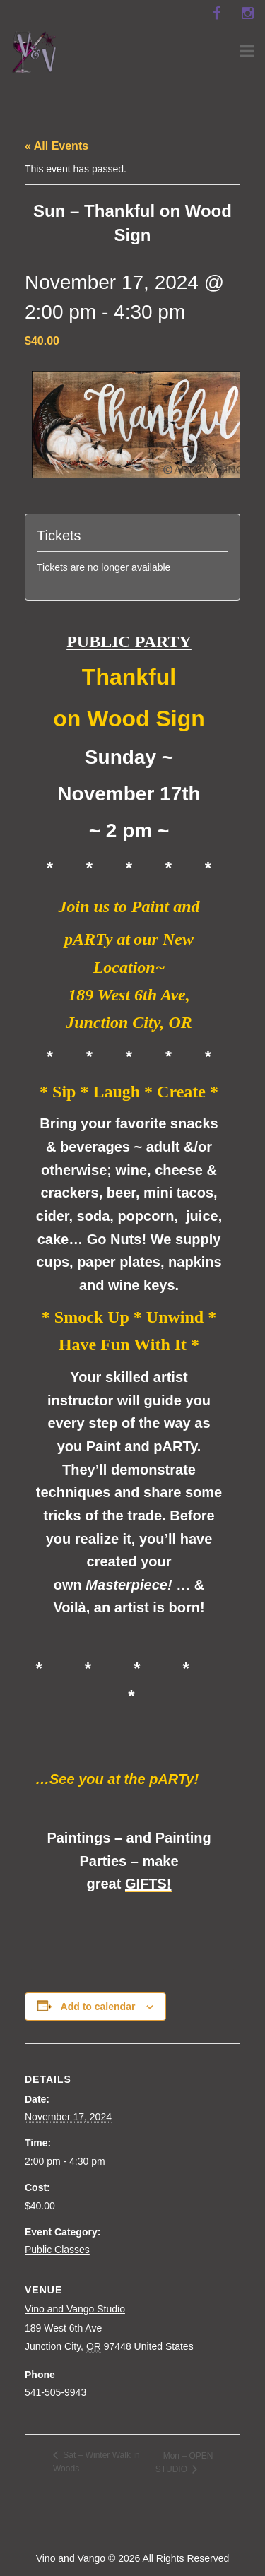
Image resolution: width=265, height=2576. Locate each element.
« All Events (56, 146)
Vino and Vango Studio (75, 2309)
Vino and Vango (70, 2558)
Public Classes (57, 2249)
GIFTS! (148, 1883)
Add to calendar (98, 2006)
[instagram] (247, 13)
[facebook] (216, 13)
